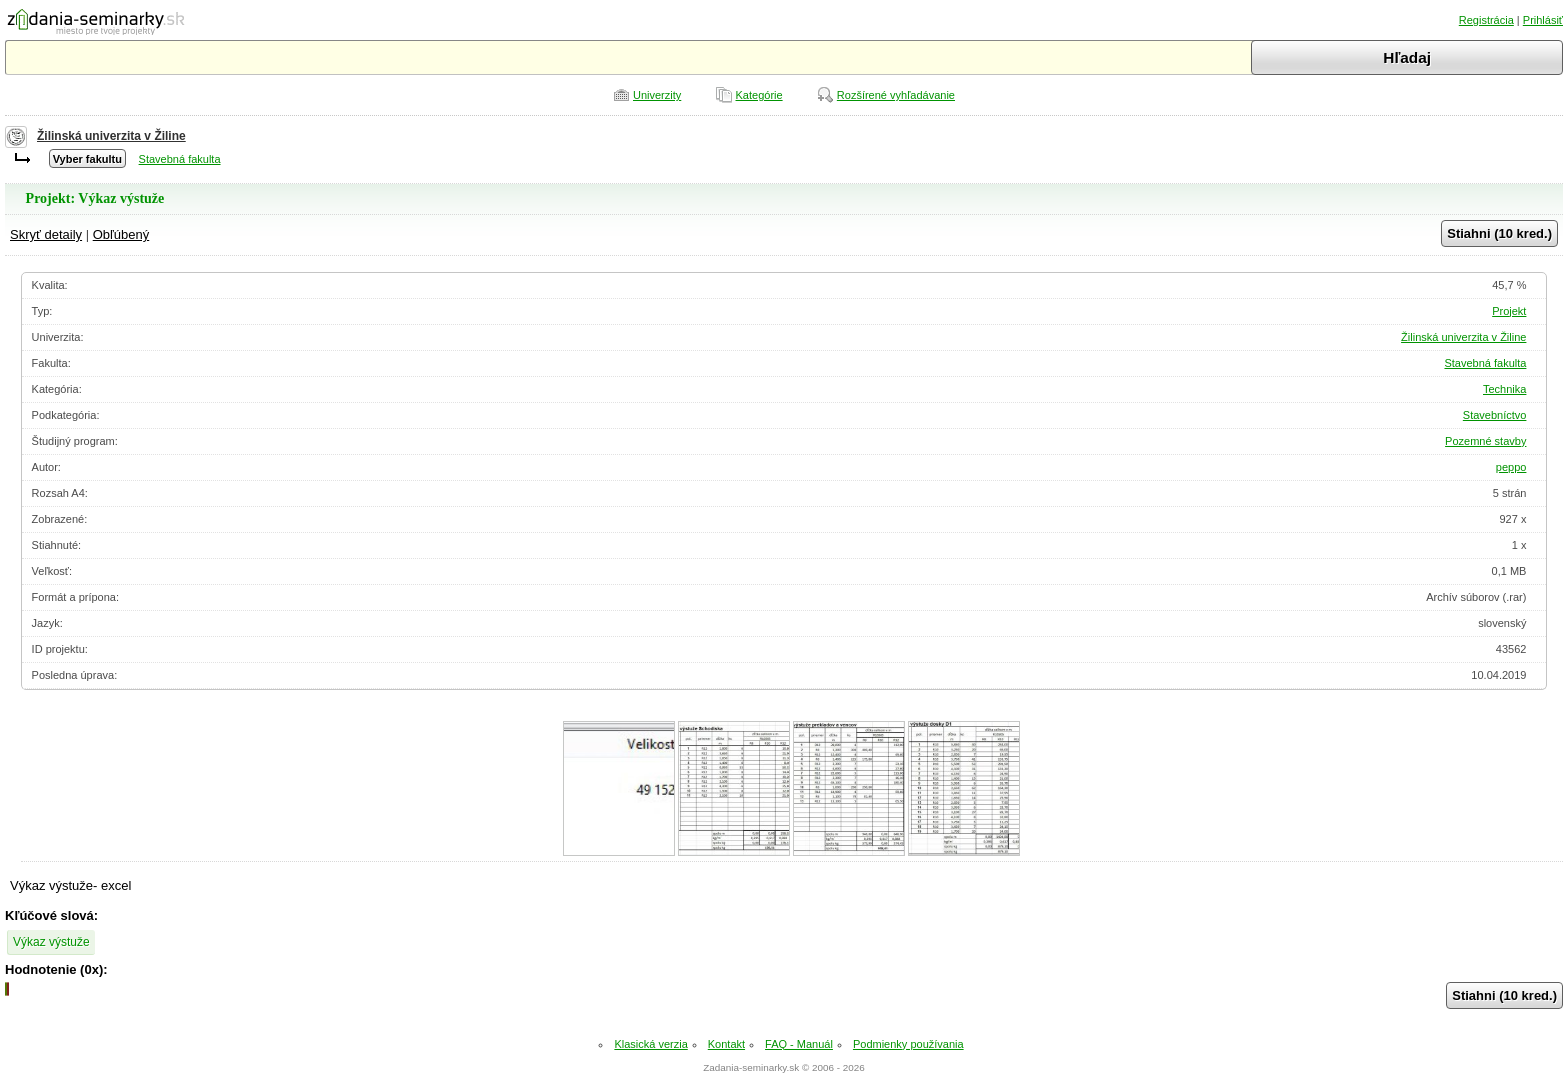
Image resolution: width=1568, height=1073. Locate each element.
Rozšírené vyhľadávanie (896, 95)
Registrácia (1486, 20)
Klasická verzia (650, 1044)
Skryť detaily (46, 234)
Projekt (1509, 311)
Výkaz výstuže (51, 942)
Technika (1504, 389)
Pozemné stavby (1485, 441)
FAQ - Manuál (799, 1044)
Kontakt (726, 1044)
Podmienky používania (908, 1044)
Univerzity (657, 95)
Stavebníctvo (1495, 415)
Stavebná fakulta (180, 159)
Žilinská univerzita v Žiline (111, 136)
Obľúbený (121, 234)
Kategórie (759, 95)
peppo (1511, 467)
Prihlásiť (1543, 20)
